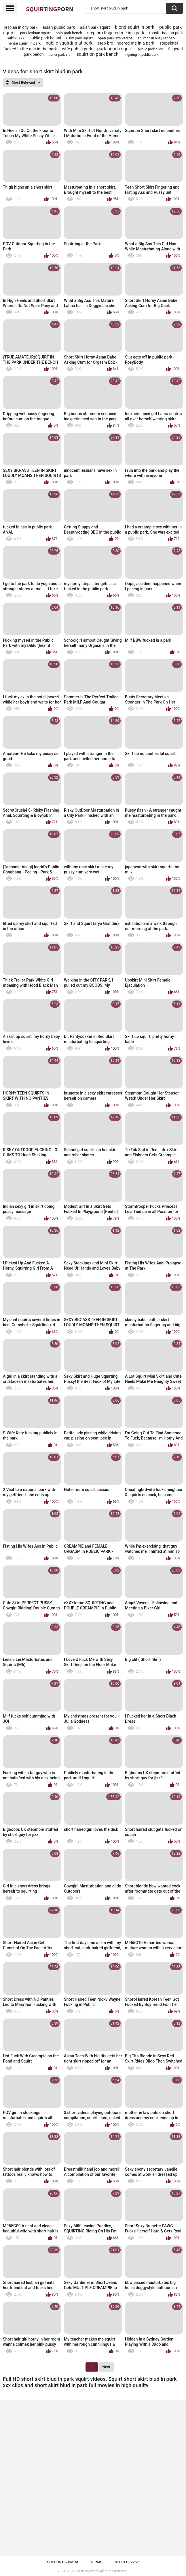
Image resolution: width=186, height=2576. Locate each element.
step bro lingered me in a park (126, 43)
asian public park (58, 27)
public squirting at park (69, 43)
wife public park (77, 48)
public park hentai (45, 38)
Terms (96, 2562)
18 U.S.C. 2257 (126, 2562)
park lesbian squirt (35, 33)
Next (106, 2367)
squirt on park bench (98, 54)
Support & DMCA (62, 2562)
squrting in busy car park (156, 38)
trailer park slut (60, 55)
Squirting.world (87, 2571)
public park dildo (150, 49)
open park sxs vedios (115, 38)
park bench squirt (115, 48)
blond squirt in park (134, 27)
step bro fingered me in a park (115, 32)
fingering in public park (141, 55)
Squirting (49, 9)
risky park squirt (79, 38)
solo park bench (69, 33)
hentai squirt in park (24, 43)
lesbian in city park (20, 27)
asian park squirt (95, 27)
